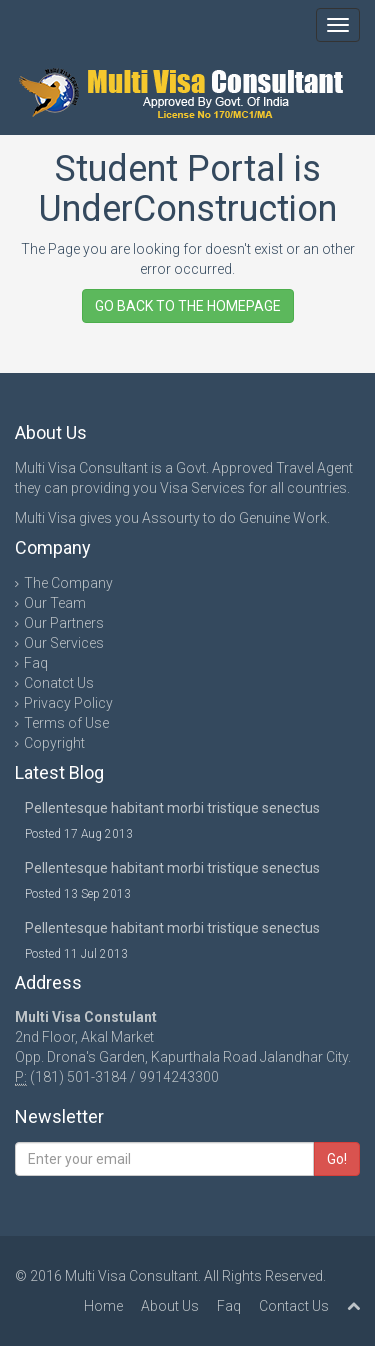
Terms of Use (66, 723)
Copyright (54, 743)
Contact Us (294, 1306)
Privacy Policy (68, 703)
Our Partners (64, 623)
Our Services (64, 643)
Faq (36, 663)
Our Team (55, 603)
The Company (68, 583)
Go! (337, 1159)
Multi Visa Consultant (131, 1276)
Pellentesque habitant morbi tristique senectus (172, 808)
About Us (170, 1306)
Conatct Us (59, 683)
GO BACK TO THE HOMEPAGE (188, 306)
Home (103, 1306)
